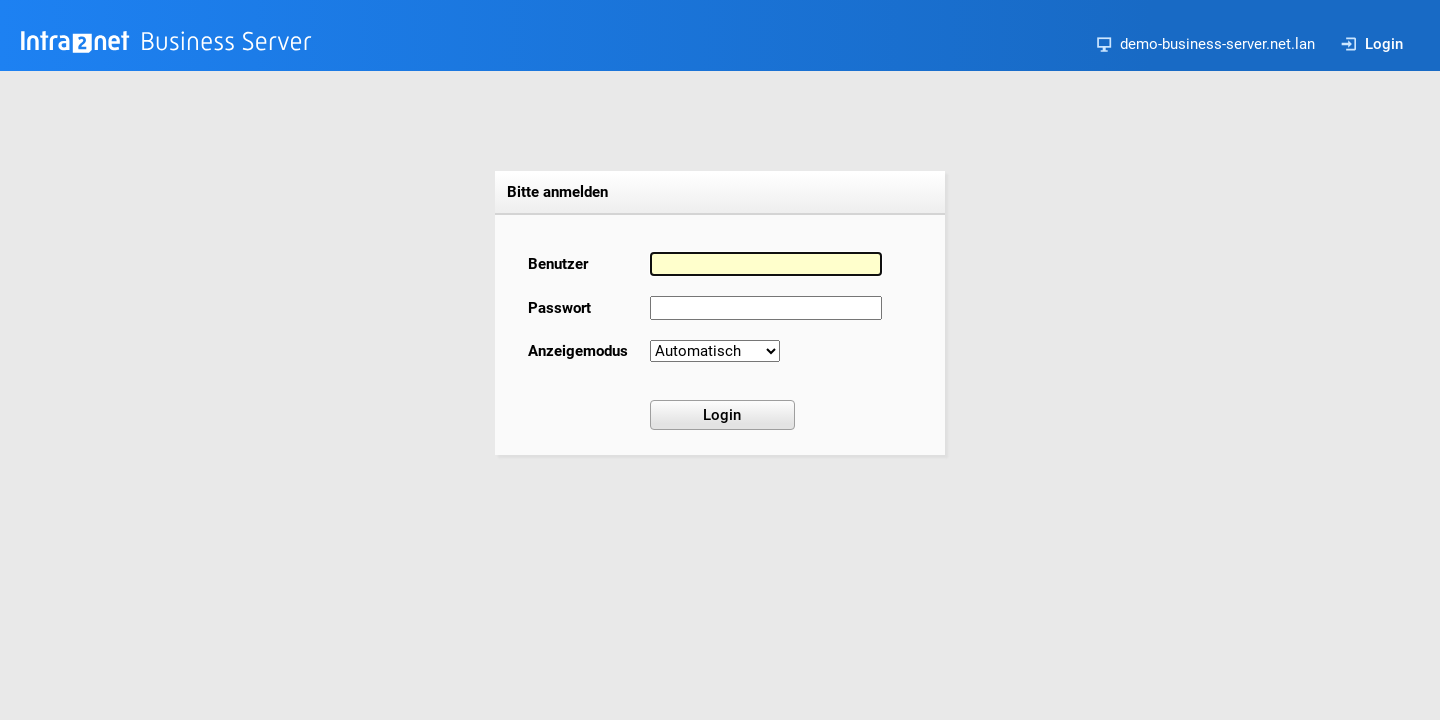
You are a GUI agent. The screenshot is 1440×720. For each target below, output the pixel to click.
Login (1372, 44)
